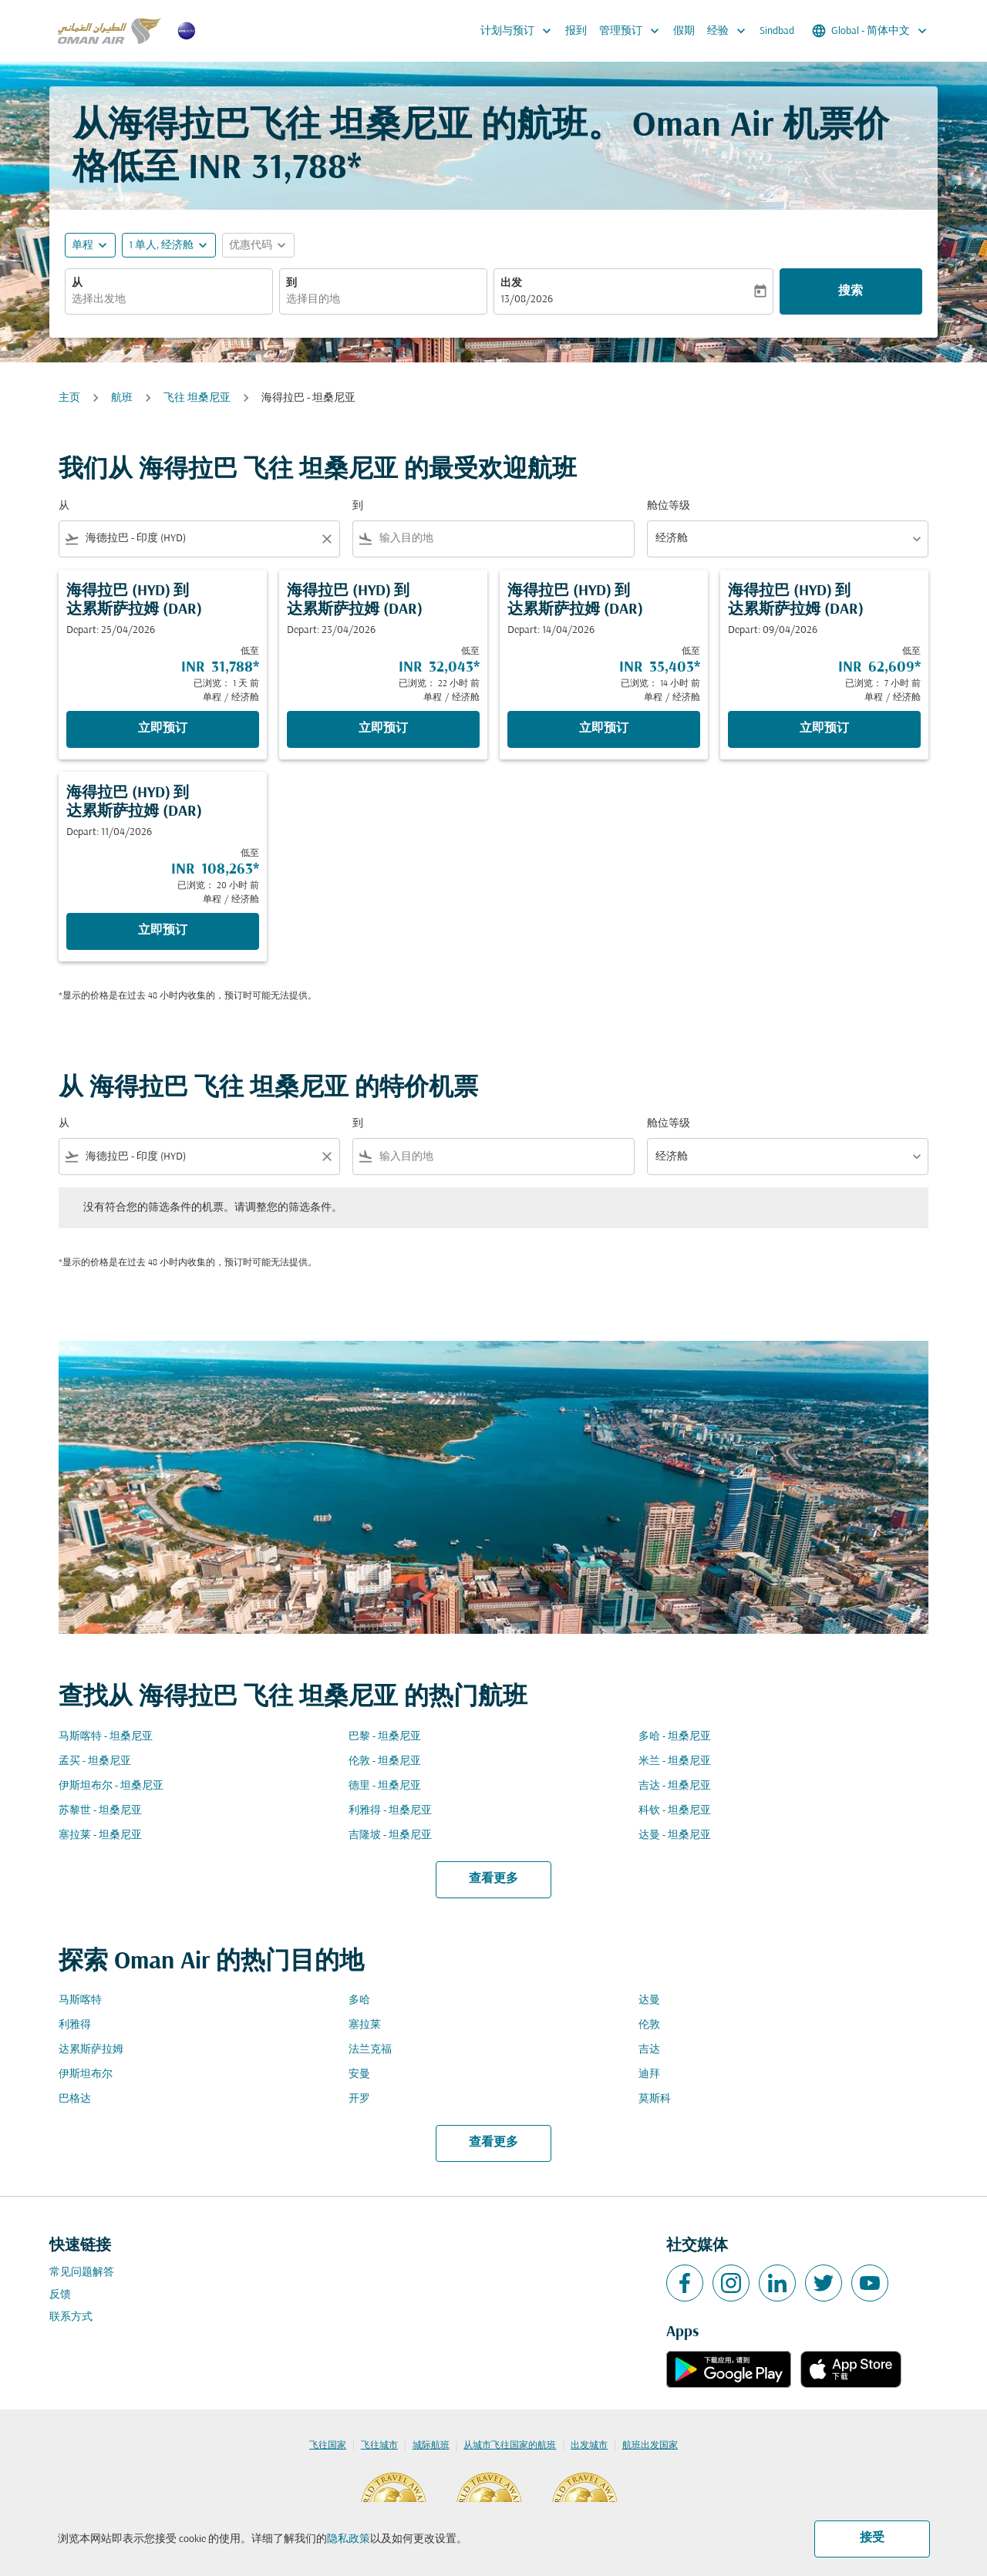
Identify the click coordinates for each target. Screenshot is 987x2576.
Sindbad (777, 31)
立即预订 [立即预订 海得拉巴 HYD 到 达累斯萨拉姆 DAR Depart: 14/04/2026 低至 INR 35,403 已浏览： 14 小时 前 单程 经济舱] (603, 728)
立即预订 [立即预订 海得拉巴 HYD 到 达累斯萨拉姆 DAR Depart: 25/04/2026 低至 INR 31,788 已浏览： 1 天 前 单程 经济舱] (162, 728)
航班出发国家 (650, 2445)
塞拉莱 (365, 2025)
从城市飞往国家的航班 (509, 2445)
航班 (122, 398)
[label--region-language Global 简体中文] (871, 31)
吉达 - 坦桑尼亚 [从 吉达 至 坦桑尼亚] (674, 1786)
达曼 (649, 2000)
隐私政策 (348, 2539)
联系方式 (71, 2317)
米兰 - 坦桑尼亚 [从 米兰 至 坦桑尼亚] (674, 1761)
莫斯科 (654, 2099)
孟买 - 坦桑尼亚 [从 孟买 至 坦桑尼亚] (95, 1761)
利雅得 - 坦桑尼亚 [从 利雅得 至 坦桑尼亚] (390, 1811)
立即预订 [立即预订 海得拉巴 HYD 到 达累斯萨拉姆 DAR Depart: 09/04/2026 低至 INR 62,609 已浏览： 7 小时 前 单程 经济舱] (824, 728)
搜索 (850, 291)
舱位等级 (668, 506)
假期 (684, 31)
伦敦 (649, 2025)
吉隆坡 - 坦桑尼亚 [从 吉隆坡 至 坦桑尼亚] (390, 1835)
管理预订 (633, 31)
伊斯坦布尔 (86, 2074)
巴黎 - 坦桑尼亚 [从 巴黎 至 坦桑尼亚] (385, 1737)
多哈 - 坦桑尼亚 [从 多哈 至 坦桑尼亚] (674, 1737)
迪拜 (649, 2074)
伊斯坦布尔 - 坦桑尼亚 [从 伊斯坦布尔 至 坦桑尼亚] (111, 1786)
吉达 (649, 2050)
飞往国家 (327, 2445)
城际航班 (431, 2445)
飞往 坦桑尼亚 (197, 398)
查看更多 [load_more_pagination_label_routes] (493, 1879)
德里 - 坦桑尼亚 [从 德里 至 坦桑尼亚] (385, 1786)
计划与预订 (519, 31)
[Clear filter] (326, 539)
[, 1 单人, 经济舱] (161, 245)
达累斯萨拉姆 (91, 2050)
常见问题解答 (81, 2272)
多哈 (359, 2000)
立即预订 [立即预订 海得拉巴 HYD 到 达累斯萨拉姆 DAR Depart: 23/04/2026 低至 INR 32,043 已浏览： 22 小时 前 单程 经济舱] (383, 728)
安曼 (359, 2074)
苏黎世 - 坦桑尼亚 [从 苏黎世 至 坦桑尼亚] (100, 1811)
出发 (511, 283)
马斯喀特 (80, 2000)
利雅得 (75, 2025)
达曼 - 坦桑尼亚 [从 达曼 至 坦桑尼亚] (674, 1835)
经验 (730, 31)
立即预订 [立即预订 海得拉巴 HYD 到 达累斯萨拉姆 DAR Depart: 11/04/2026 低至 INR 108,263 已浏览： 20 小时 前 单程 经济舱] (162, 930)
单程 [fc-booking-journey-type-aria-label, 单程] (82, 245)
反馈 (60, 2295)
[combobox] (169, 299)
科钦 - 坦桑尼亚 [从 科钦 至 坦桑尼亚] (674, 1811)
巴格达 (75, 2099)
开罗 (359, 2099)
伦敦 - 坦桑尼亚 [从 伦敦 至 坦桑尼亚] (385, 1761)
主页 (69, 398)
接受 (872, 2538)
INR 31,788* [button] (275, 169)
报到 (576, 31)
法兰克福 (370, 2050)
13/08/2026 (526, 299)
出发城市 (589, 2445)
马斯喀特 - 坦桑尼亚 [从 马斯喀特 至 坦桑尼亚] (106, 1737)
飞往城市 (379, 2445)
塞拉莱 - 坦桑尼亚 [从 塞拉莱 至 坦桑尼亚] (100, 1835)
